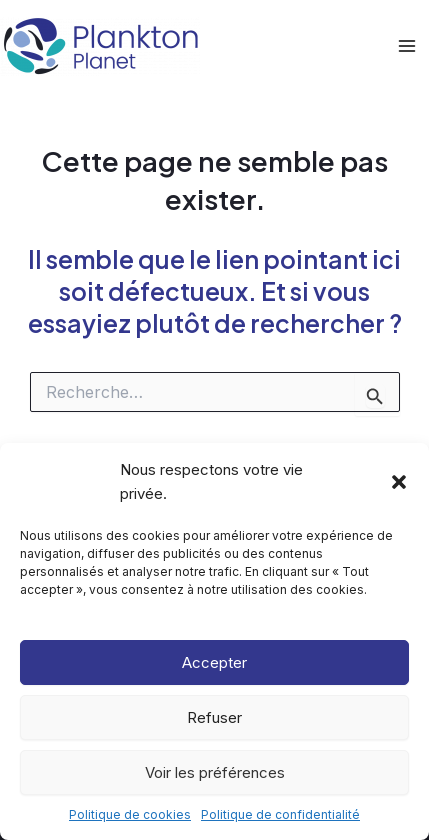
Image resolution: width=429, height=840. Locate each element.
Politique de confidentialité (280, 814)
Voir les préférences (215, 772)
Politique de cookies (130, 814)
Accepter (214, 662)
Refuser (214, 717)
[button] (399, 482)
